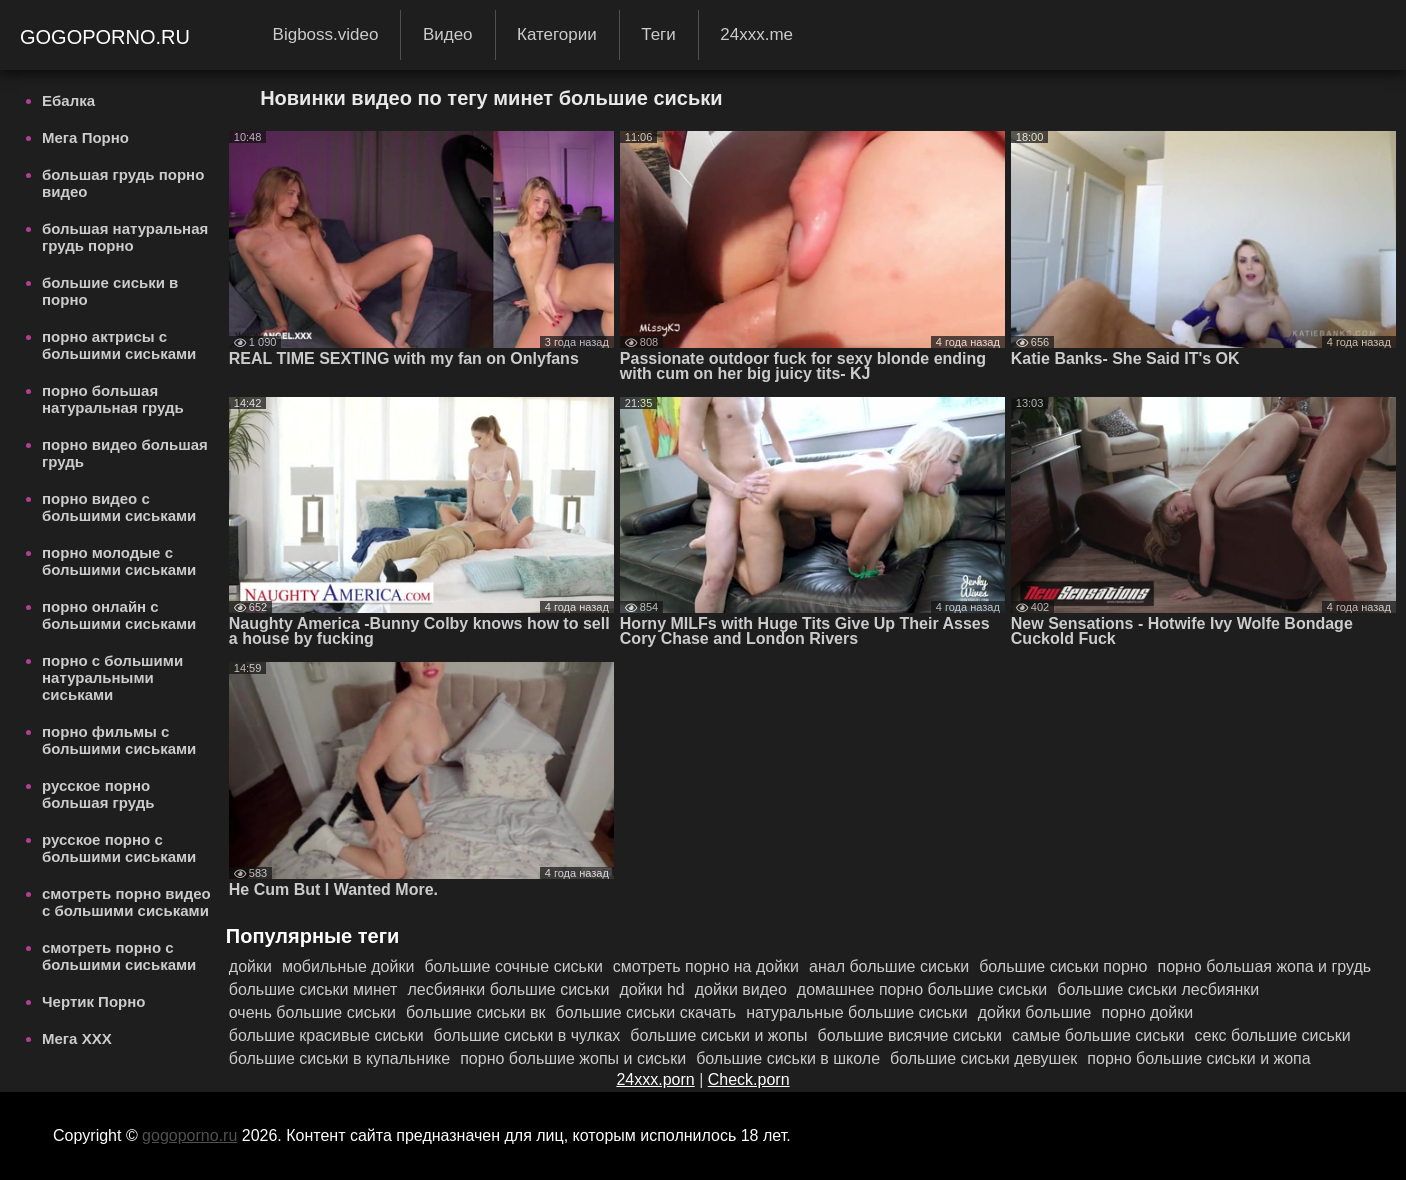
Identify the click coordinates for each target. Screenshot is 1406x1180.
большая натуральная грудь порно (125, 237)
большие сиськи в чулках (527, 1035)
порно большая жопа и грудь (1265, 966)
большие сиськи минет (313, 989)
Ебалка (68, 100)
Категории (557, 34)
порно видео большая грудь (125, 453)
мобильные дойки (348, 966)
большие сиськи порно (1063, 966)
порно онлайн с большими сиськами (119, 615)
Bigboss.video (326, 34)
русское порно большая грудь (98, 794)
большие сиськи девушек (983, 1058)
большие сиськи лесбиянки (1158, 989)
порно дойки (1147, 1012)
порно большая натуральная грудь (113, 399)
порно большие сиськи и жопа (1198, 1058)
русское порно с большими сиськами (119, 848)
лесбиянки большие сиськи (508, 989)
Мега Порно (85, 137)
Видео (448, 34)
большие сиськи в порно (110, 291)
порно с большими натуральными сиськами (112, 677)
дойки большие (1035, 1012)
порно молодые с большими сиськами (119, 561)
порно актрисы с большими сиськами (119, 345)
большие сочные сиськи (513, 966)
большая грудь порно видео (123, 183)
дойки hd (651, 989)
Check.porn (749, 1079)
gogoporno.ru (108, 37)
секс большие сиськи (1272, 1035)
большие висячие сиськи (910, 1035)
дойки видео (741, 989)
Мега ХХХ (77, 1038)
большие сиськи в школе (788, 1058)
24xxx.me (756, 34)
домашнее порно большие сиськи (922, 989)
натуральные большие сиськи (857, 1012)
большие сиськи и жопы (718, 1035)
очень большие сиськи (312, 1012)
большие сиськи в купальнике (339, 1058)
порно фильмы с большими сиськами (119, 740)
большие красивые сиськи (326, 1035)
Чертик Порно (93, 1001)
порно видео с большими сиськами (119, 507)
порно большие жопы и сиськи (573, 1058)
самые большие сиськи (1098, 1035)
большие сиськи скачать (646, 1012)
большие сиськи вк (476, 1012)
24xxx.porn (655, 1079)
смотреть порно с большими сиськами (119, 956)
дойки (250, 966)
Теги (658, 34)
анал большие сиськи (889, 966)
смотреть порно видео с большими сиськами (126, 902)
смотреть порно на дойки (706, 966)
